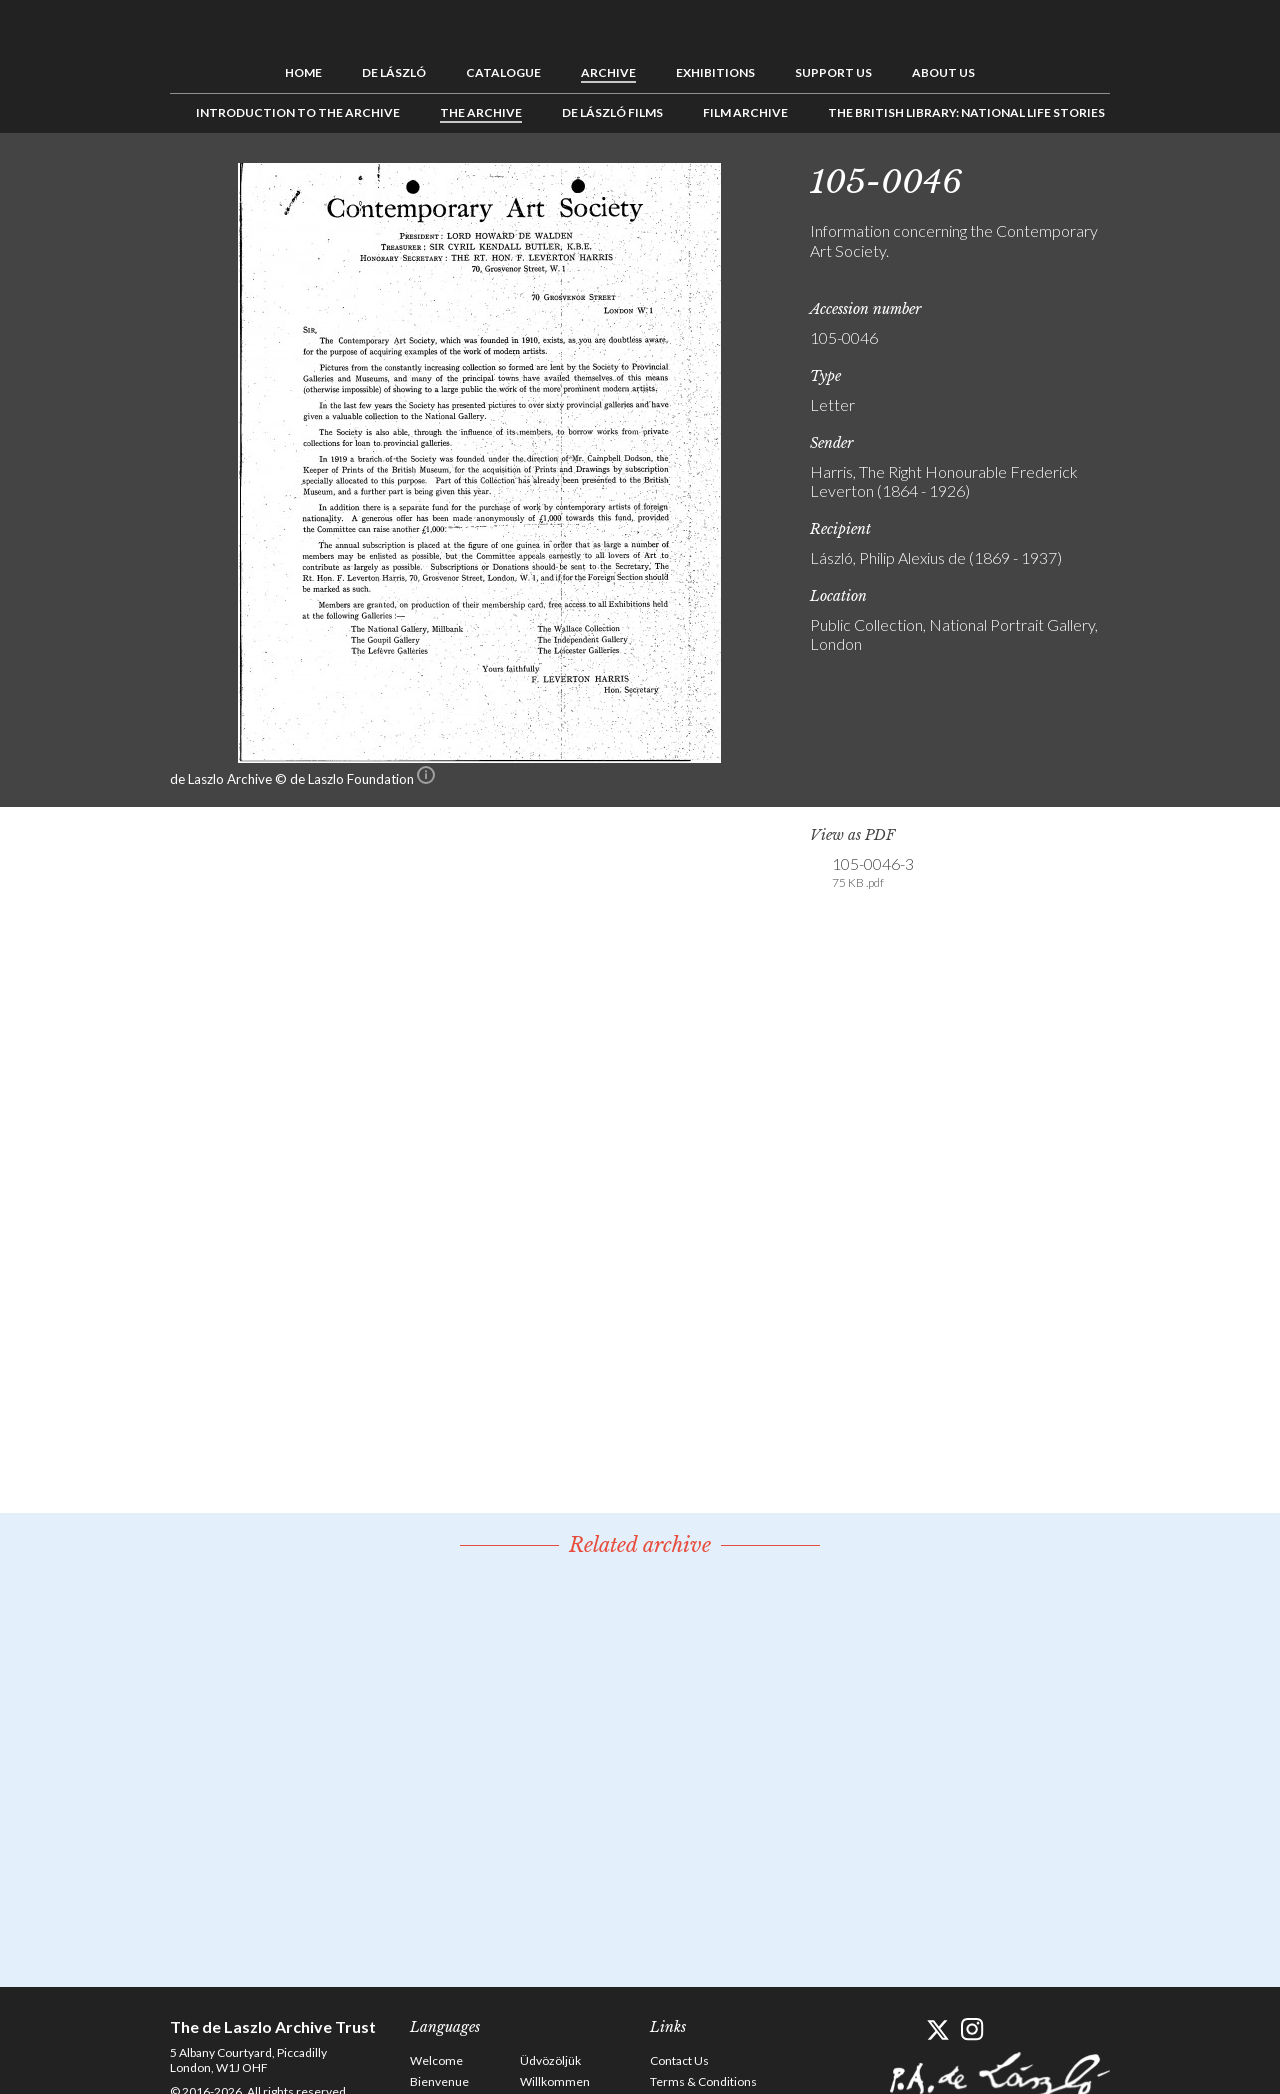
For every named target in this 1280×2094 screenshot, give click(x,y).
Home (303, 72)
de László (394, 72)
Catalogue (503, 72)
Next (1207, 178)
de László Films (612, 112)
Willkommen (555, 2081)
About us (943, 72)
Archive (608, 72)
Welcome (436, 2060)
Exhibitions (715, 72)
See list (1176, 178)
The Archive (481, 112)
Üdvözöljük (550, 2060)
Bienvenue (439, 2081)
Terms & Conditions (703, 2081)
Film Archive (745, 112)
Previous (1145, 178)
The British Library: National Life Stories (966, 112)
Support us (833, 72)
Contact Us (679, 2060)
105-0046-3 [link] (873, 873)
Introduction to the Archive (298, 112)
